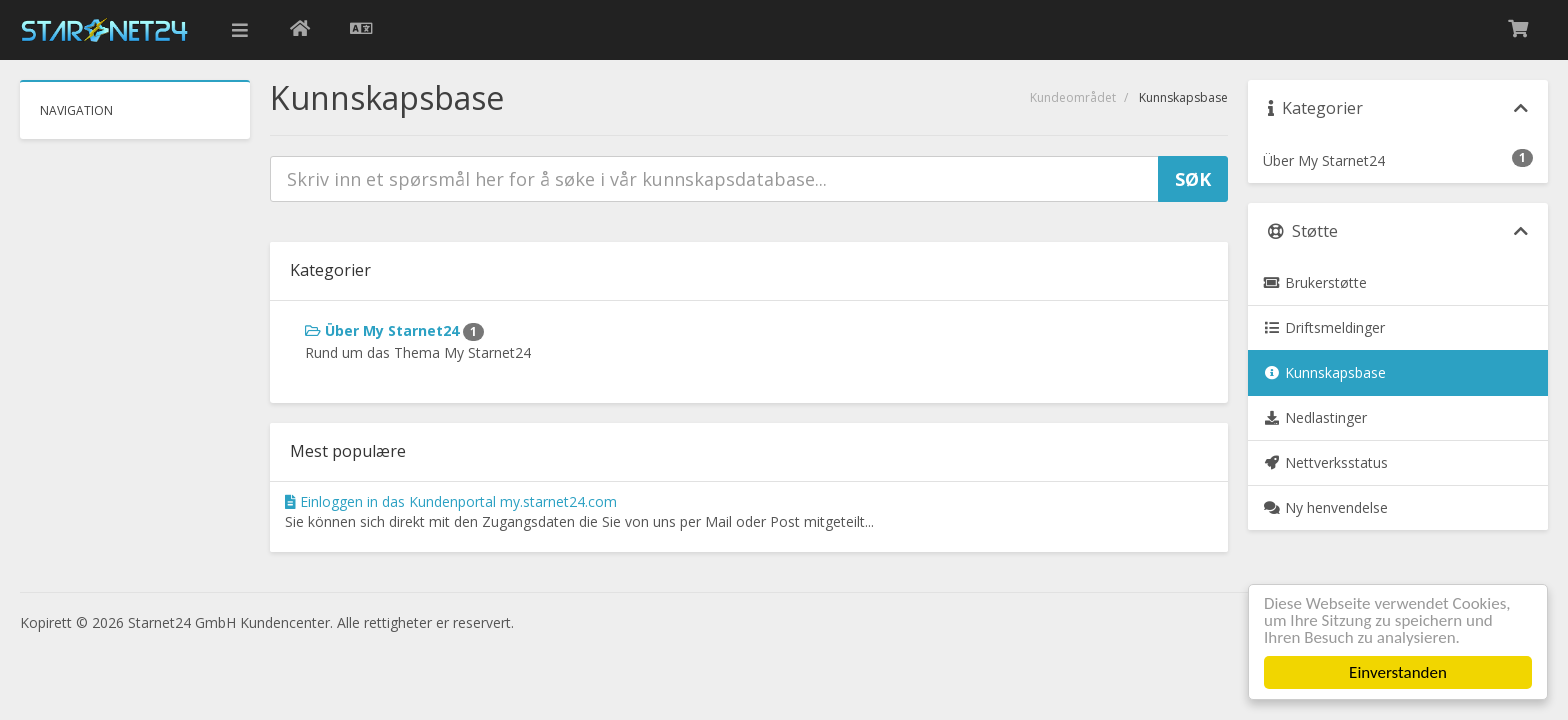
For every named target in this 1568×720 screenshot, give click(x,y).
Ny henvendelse (1325, 507)
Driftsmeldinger (1324, 327)
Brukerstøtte (1315, 282)
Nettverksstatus (1325, 462)
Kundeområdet (1073, 97)
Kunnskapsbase (1324, 372)
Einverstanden (1398, 672)
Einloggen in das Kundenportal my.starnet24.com (451, 501)
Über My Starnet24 (394, 331)
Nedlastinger (1315, 417)
